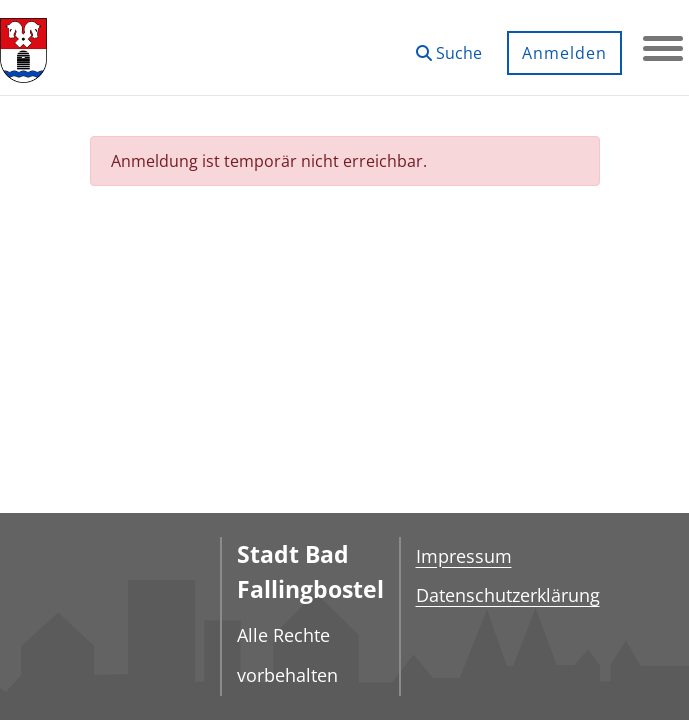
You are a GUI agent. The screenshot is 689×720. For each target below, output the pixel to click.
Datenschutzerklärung (508, 595)
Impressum (464, 556)
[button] (449, 45)
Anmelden (564, 53)
